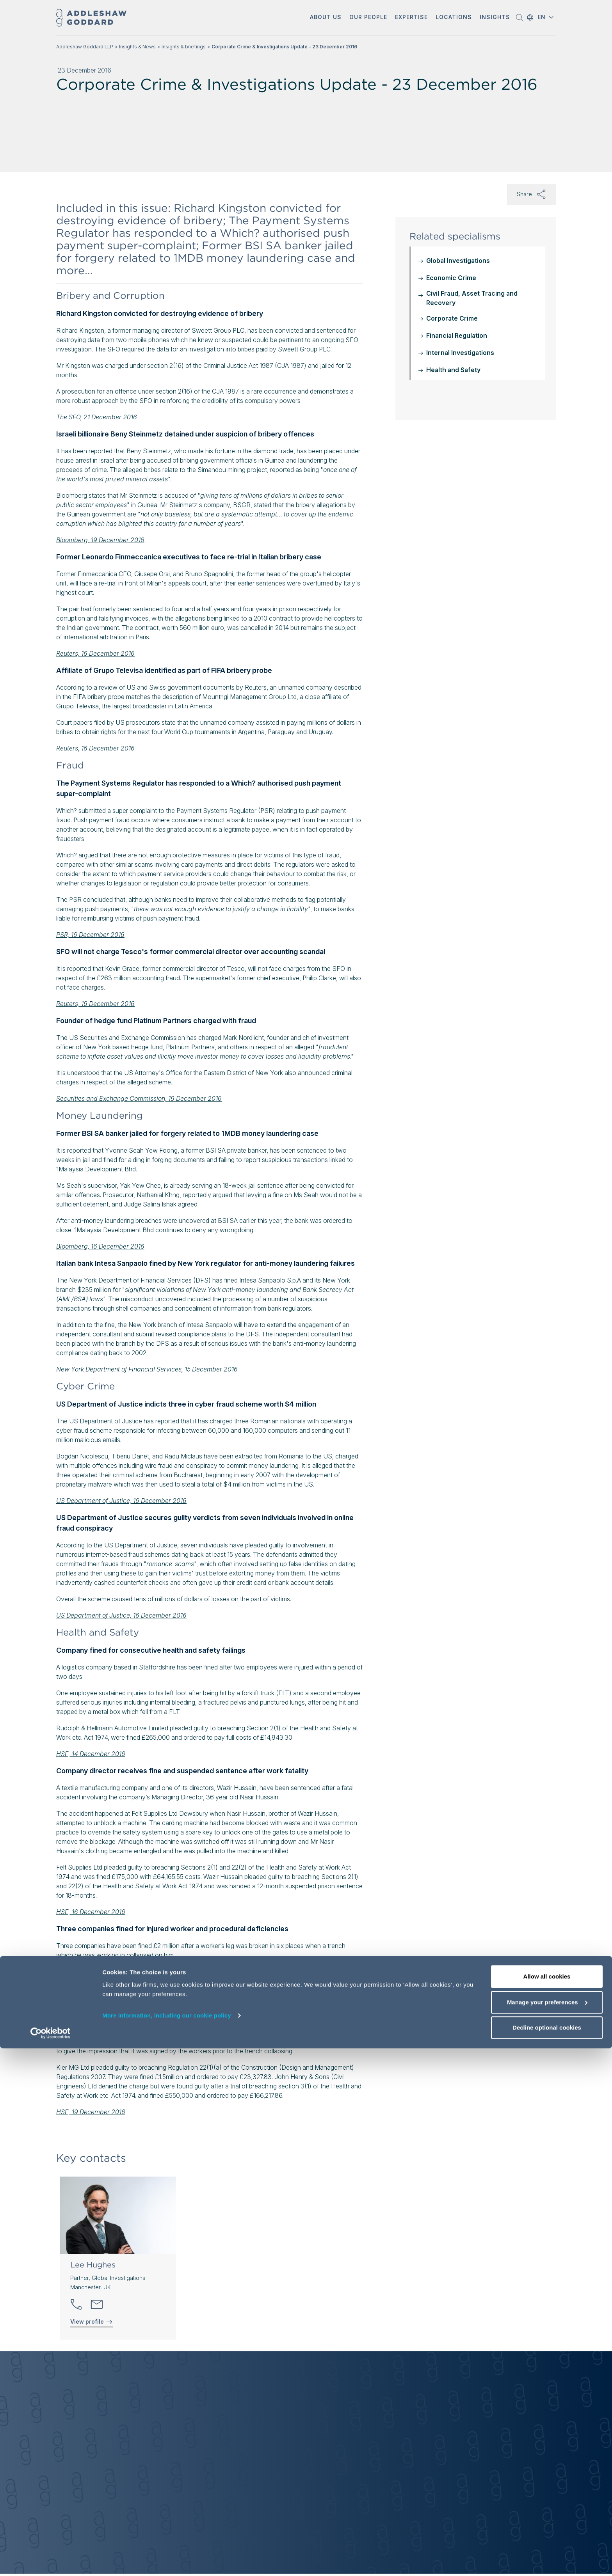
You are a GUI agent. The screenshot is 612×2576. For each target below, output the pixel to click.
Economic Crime (451, 278)
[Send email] (97, 2304)
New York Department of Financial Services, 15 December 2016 (147, 1369)
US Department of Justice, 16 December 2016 (121, 1500)
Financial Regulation (456, 335)
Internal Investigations (460, 353)
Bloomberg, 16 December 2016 (100, 1246)
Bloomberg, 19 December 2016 (100, 540)
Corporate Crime (452, 318)
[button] (325, 17)
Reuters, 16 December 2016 (95, 653)
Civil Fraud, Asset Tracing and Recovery (472, 298)
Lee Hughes (93, 2264)
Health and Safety (453, 370)
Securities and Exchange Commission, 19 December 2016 (139, 1098)
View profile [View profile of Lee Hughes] (91, 2322)
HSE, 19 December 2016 (90, 2112)
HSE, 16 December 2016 (90, 1912)
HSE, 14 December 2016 (90, 1754)
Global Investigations (458, 260)
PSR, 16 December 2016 (90, 935)
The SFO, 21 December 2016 (96, 417)
